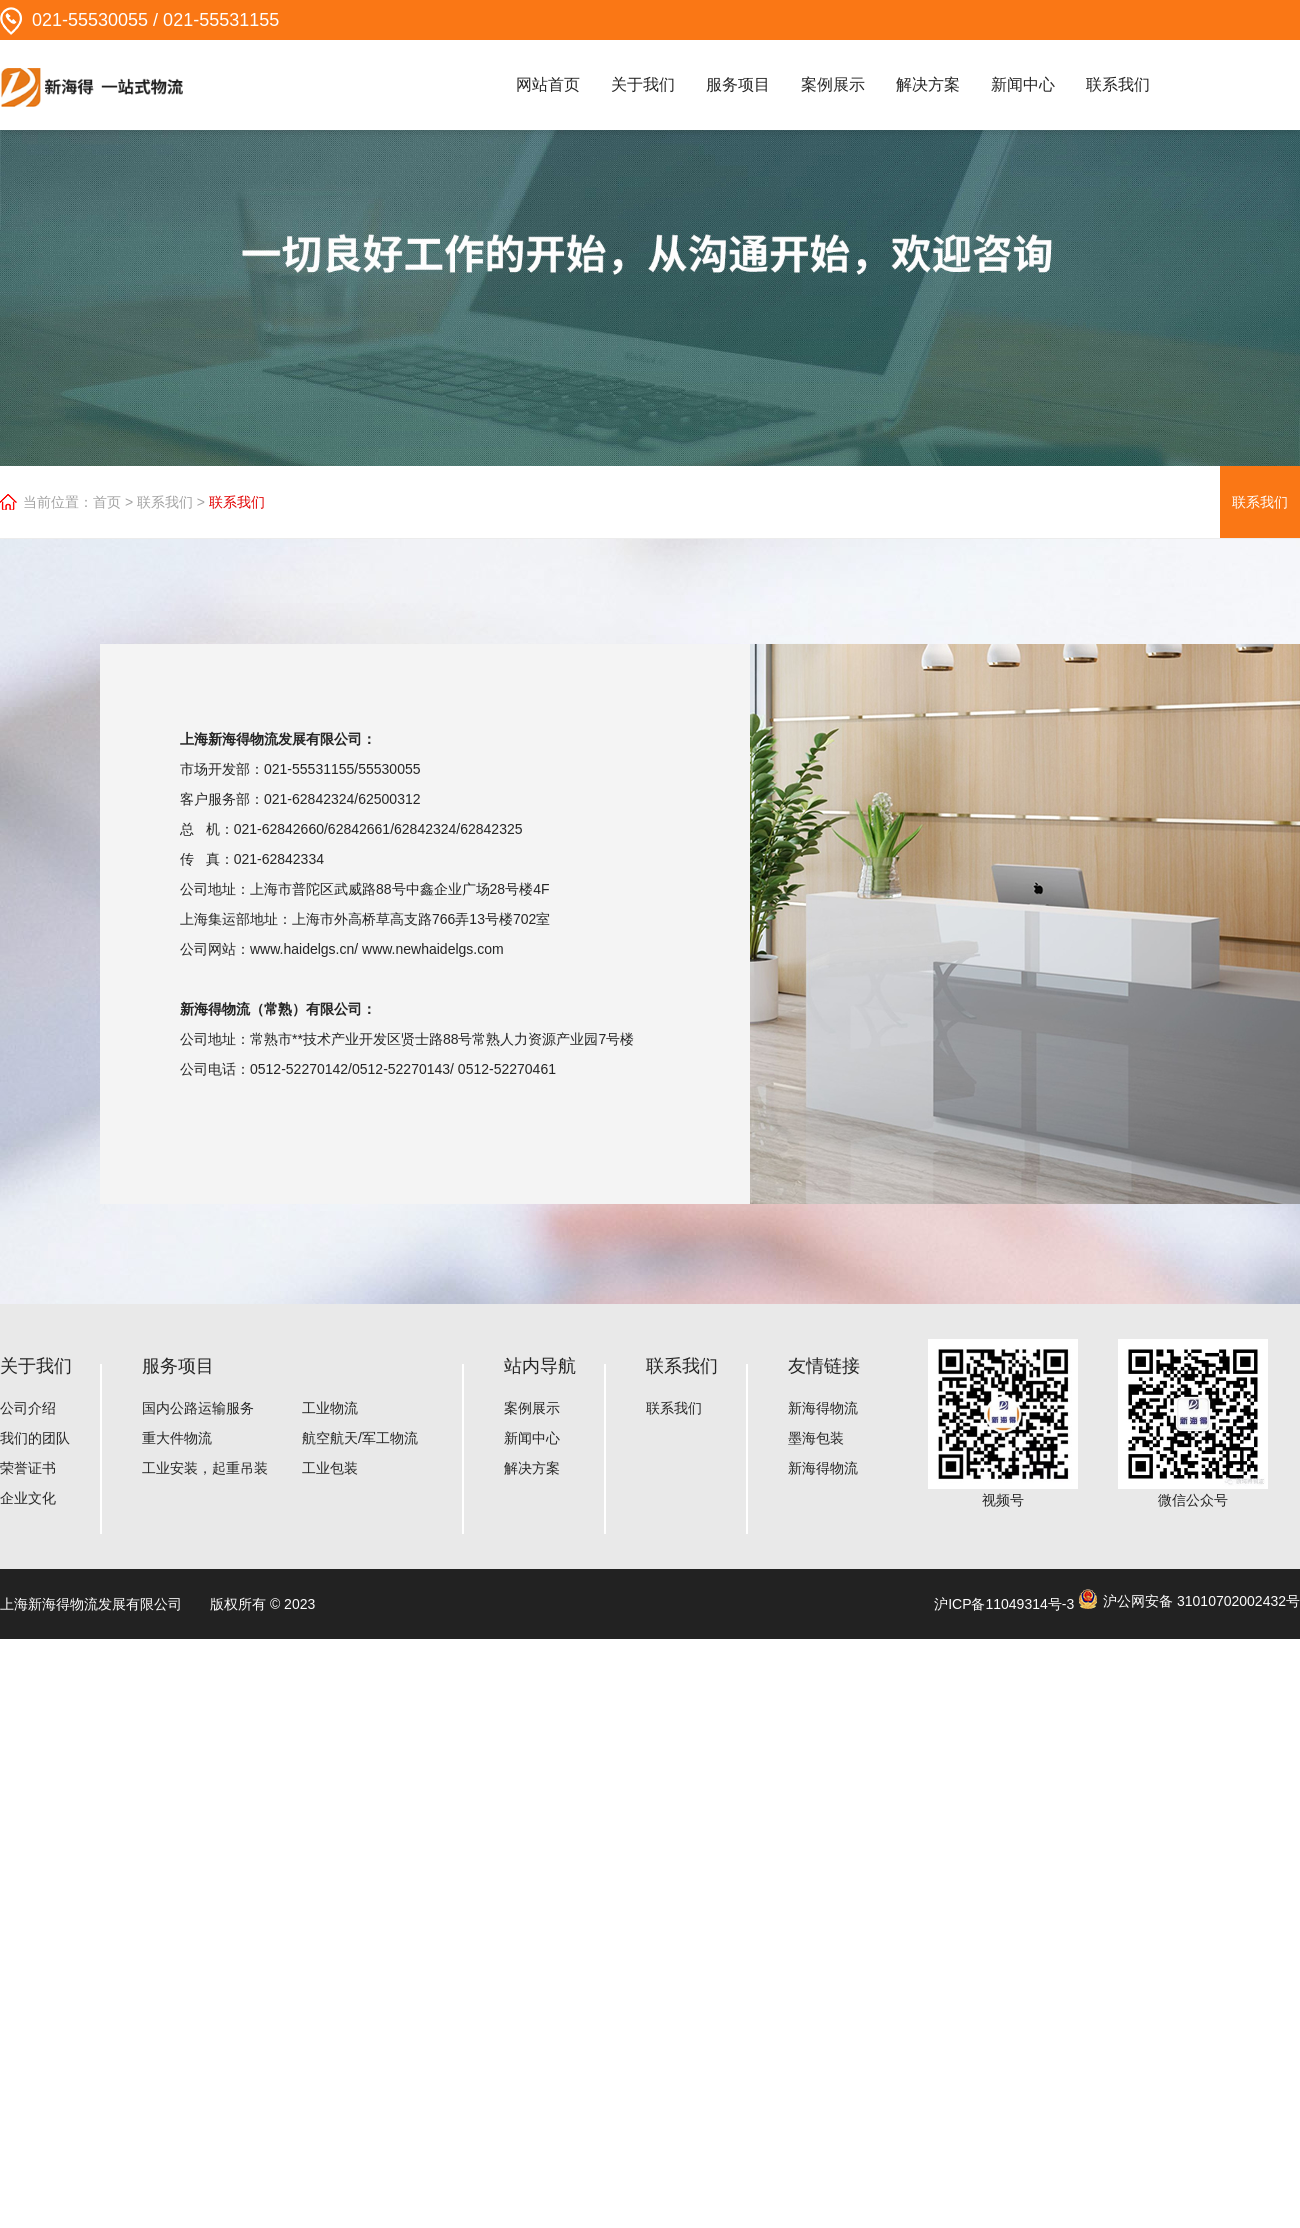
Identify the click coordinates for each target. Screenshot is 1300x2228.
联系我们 (1118, 84)
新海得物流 (823, 1408)
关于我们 (643, 84)
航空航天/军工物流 (360, 1438)
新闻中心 (1023, 84)
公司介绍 (28, 1408)
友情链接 (824, 1366)
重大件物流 (177, 1438)
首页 (107, 502)
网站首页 (548, 84)
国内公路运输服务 (198, 1408)
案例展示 (833, 84)
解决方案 (928, 84)
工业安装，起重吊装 (205, 1468)
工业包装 (330, 1468)
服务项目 (738, 84)
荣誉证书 (28, 1468)
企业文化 (28, 1498)
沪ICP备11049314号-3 (1004, 1604)
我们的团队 (35, 1438)
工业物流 (330, 1408)
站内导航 (540, 1366)
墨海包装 (816, 1438)
